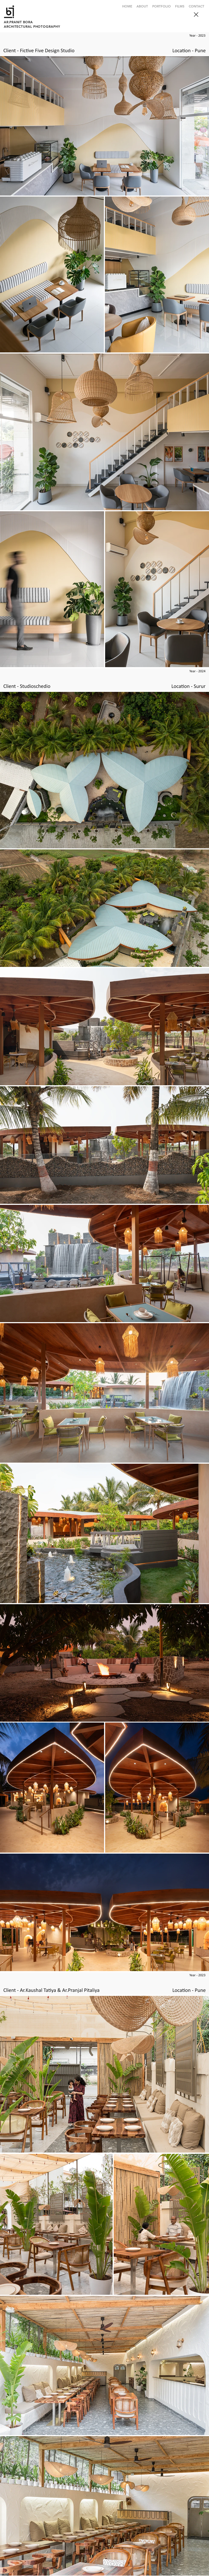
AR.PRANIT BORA (18, 22)
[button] (161, 6)
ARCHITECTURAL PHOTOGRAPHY (32, 27)
